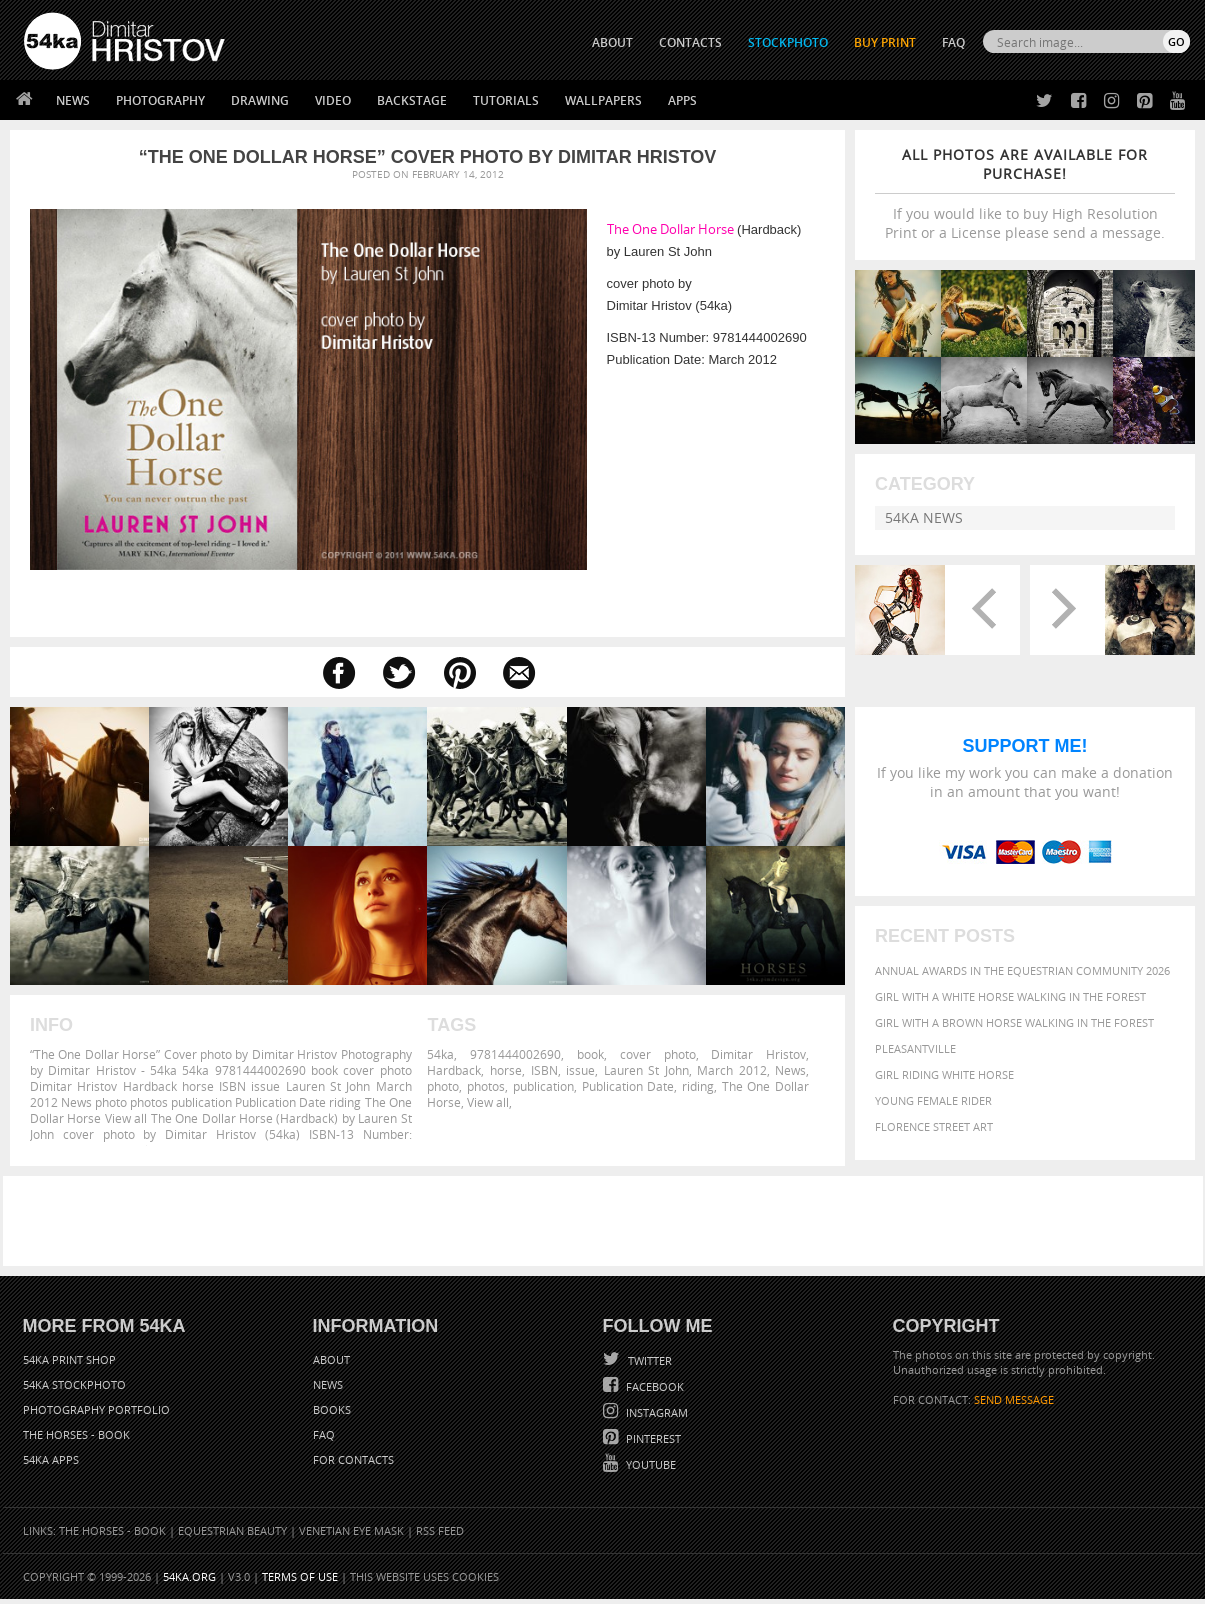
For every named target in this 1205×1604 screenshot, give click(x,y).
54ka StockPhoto (74, 1389)
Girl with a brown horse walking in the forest (1014, 1033)
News (73, 100)
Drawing (260, 100)
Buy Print (885, 42)
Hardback (454, 1070)
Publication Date (628, 1086)
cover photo (658, 1054)
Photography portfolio (96, 1414)
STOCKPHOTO (788, 42)
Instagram (655, 1417)
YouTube (649, 1469)
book (590, 1054)
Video (333, 100)
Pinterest (652, 1443)
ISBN (544, 1070)
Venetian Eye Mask (351, 1535)
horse (506, 1070)
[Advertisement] (607, 1226)
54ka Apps (51, 1464)
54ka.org (189, 1581)
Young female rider (933, 1111)
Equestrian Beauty (232, 1535)
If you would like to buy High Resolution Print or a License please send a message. (1025, 193)
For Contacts (353, 1464)
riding (698, 1086)
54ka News (924, 517)
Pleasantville (915, 1059)
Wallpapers (603, 100)
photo (443, 1086)
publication (543, 1086)
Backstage (412, 100)
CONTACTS (690, 42)
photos (486, 1086)
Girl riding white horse (944, 1085)
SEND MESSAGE (1014, 1404)
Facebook (653, 1391)
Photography (160, 100)
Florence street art (934, 1137)
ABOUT (612, 42)
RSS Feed (440, 1535)
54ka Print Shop (69, 1364)
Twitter (648, 1365)
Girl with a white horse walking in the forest (1010, 1007)
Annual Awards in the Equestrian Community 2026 (1022, 981)
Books (332, 1414)
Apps (682, 100)
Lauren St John (646, 1070)
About (331, 1364)
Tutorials (506, 100)
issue (580, 1070)
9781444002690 (515, 1054)
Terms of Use (300, 1581)
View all (488, 1102)
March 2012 (732, 1070)
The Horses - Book (76, 1439)
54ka (440, 1054)
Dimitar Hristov (758, 1054)
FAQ (953, 42)
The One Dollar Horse (670, 229)
